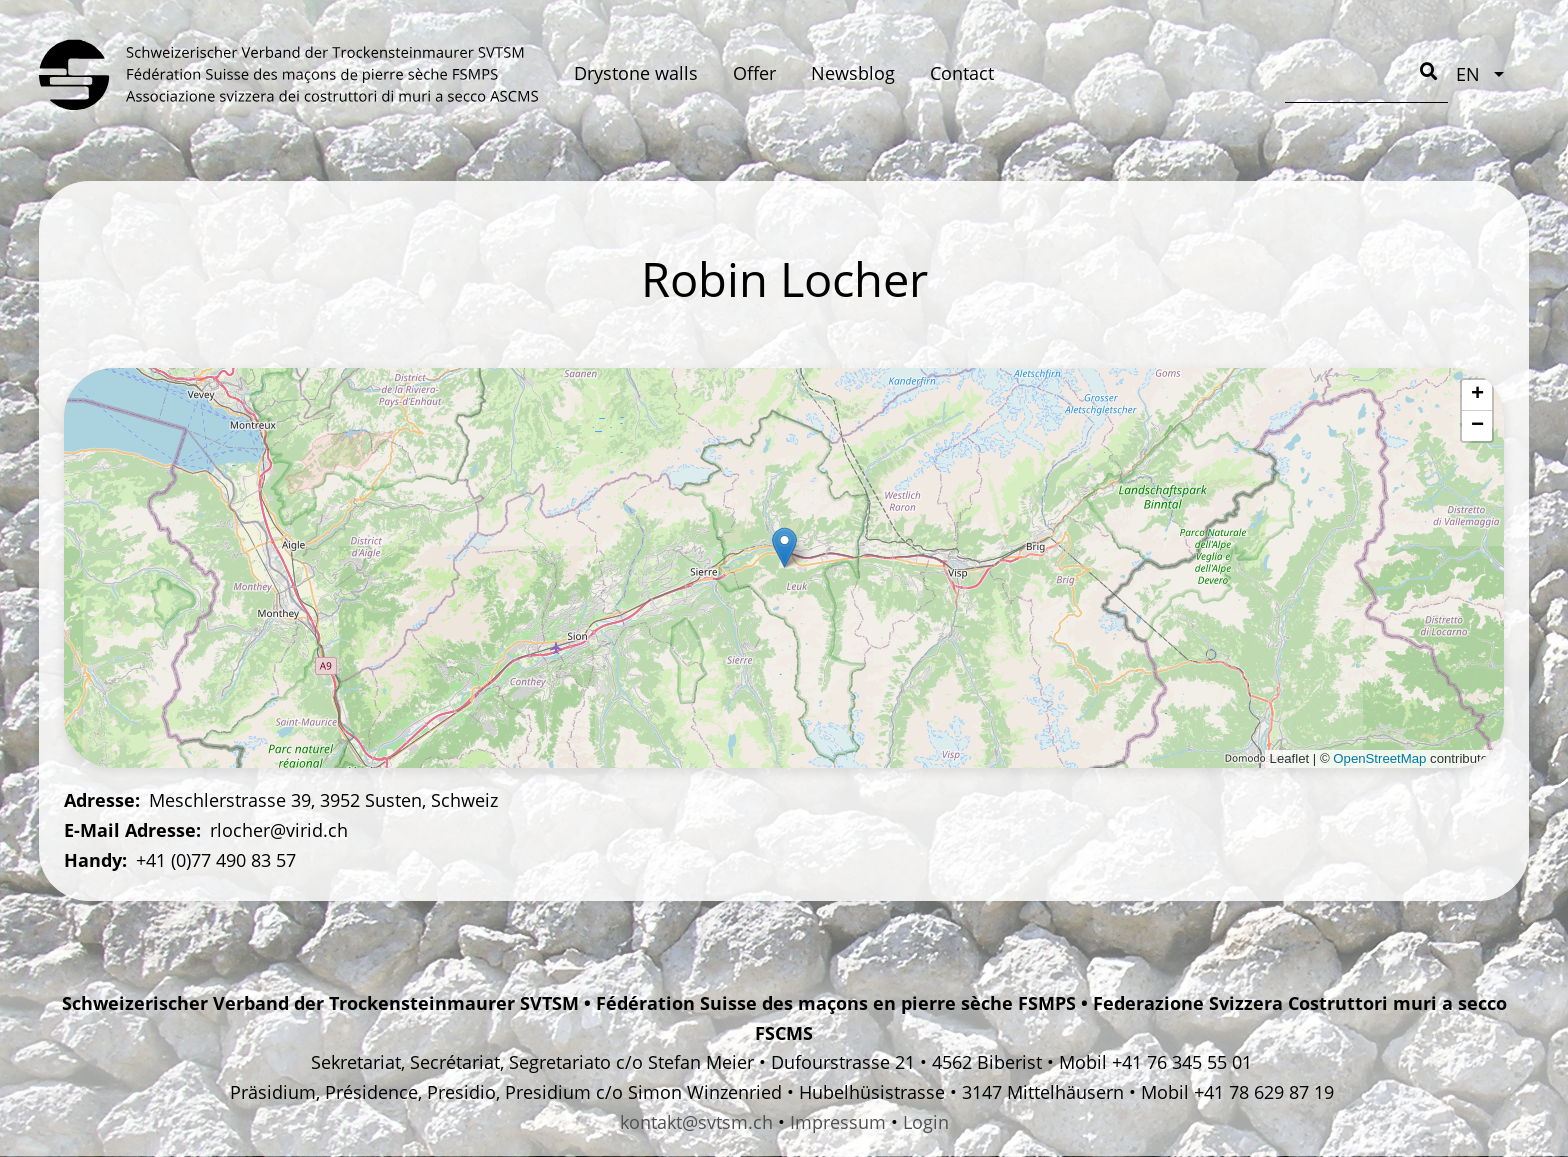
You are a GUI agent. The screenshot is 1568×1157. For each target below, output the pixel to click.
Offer (754, 73)
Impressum (838, 1122)
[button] (784, 547)
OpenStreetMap (1379, 758)
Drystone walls (636, 73)
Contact (962, 73)
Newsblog (853, 73)
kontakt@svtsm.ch (696, 1122)
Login (926, 1122)
